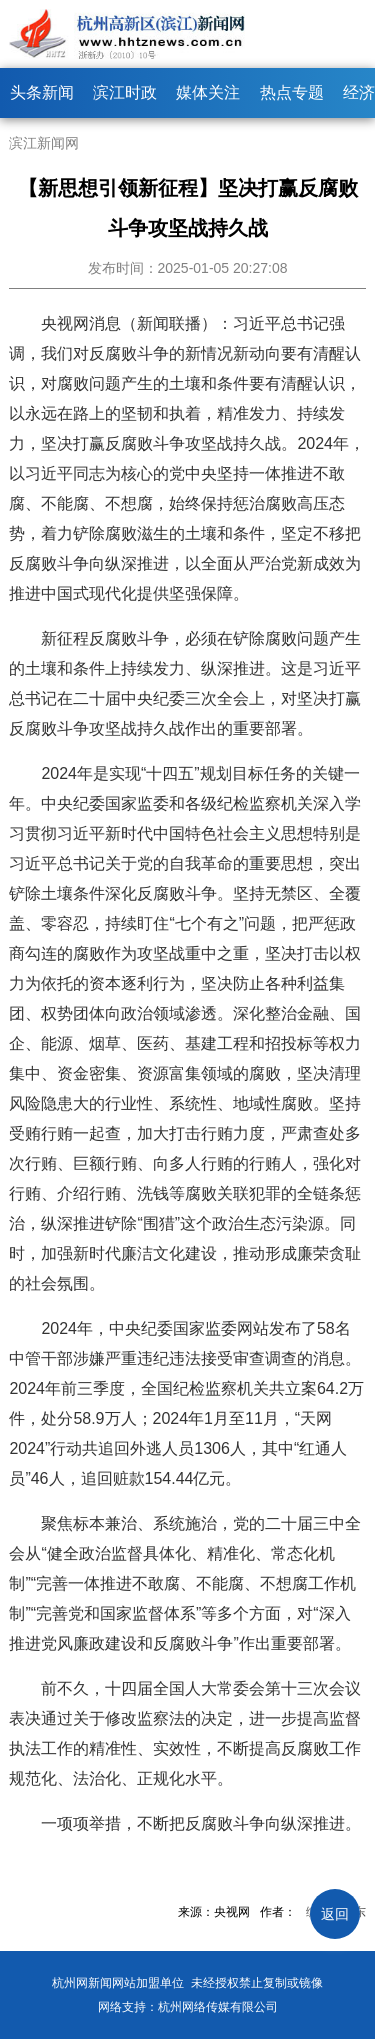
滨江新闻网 (44, 143)
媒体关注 (208, 92)
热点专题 (292, 92)
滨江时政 (125, 92)
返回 (335, 1914)
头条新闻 (42, 92)
